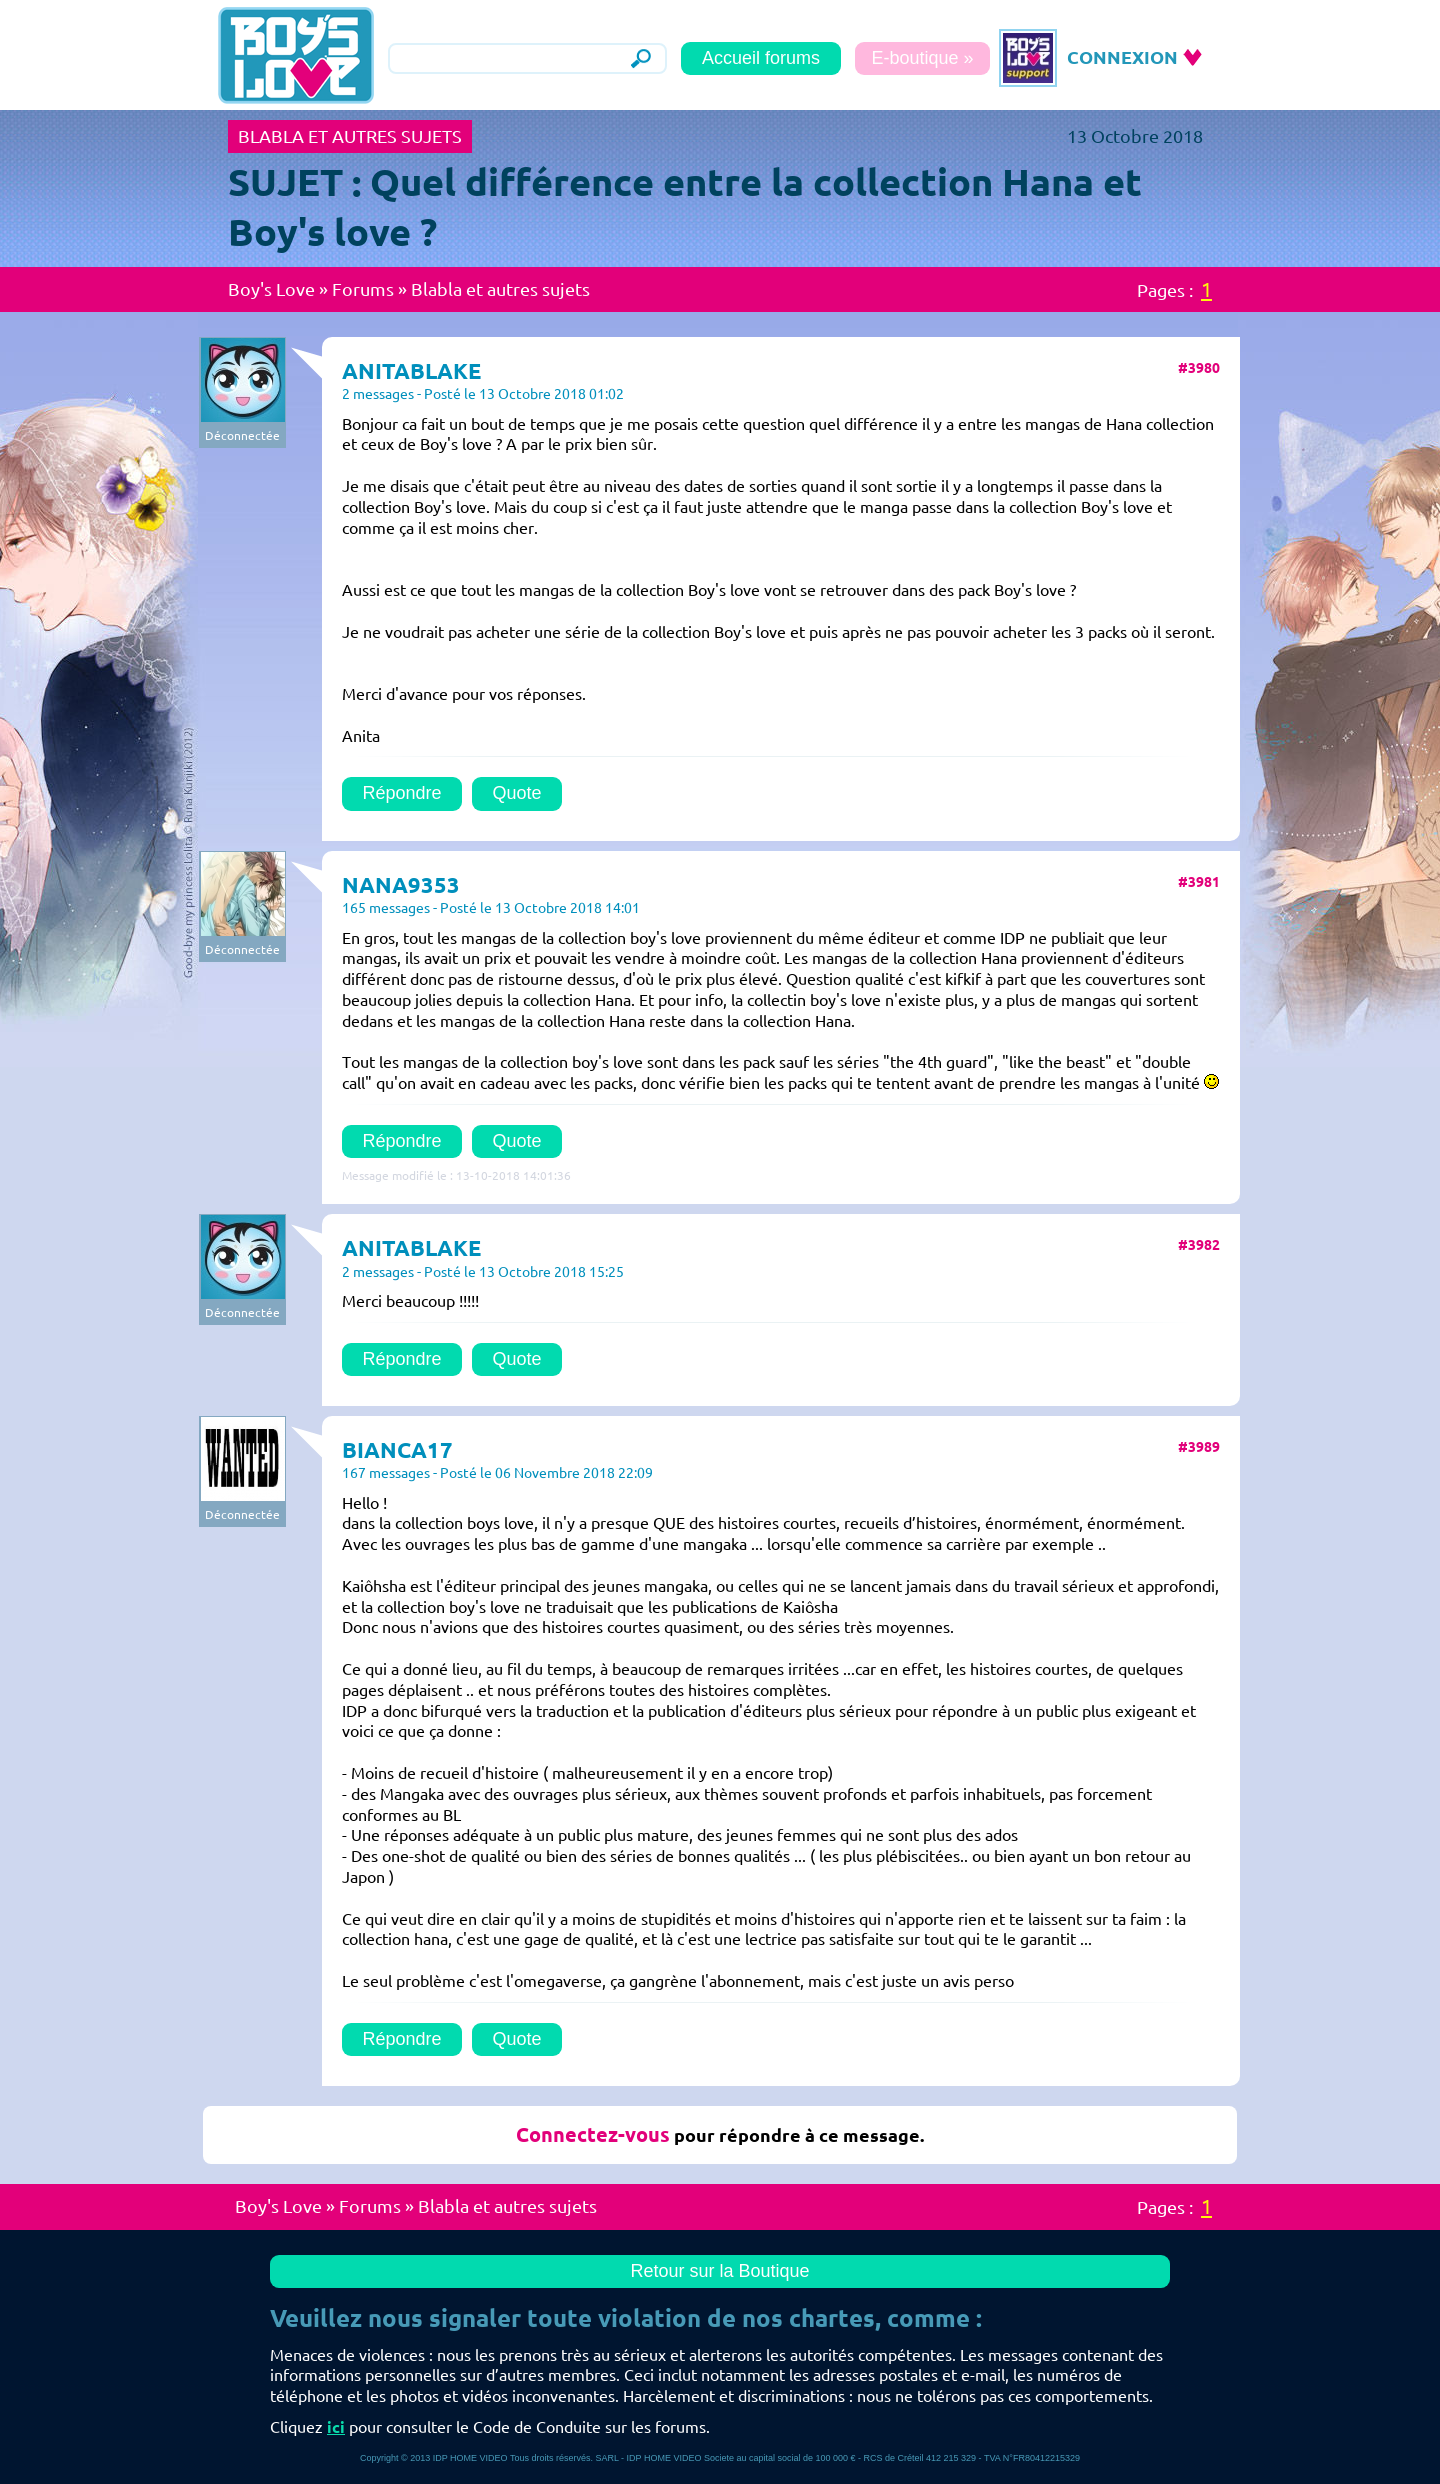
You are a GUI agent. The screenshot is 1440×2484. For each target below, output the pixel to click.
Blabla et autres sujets (500, 289)
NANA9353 (401, 884)
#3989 (1199, 1447)
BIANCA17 (397, 1449)
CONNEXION (1122, 57)
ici (336, 2427)
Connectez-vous (593, 2134)
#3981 (1199, 882)
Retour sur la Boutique (719, 2271)
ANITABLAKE (411, 370)
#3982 (1199, 1245)
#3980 (1199, 368)
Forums (363, 289)
